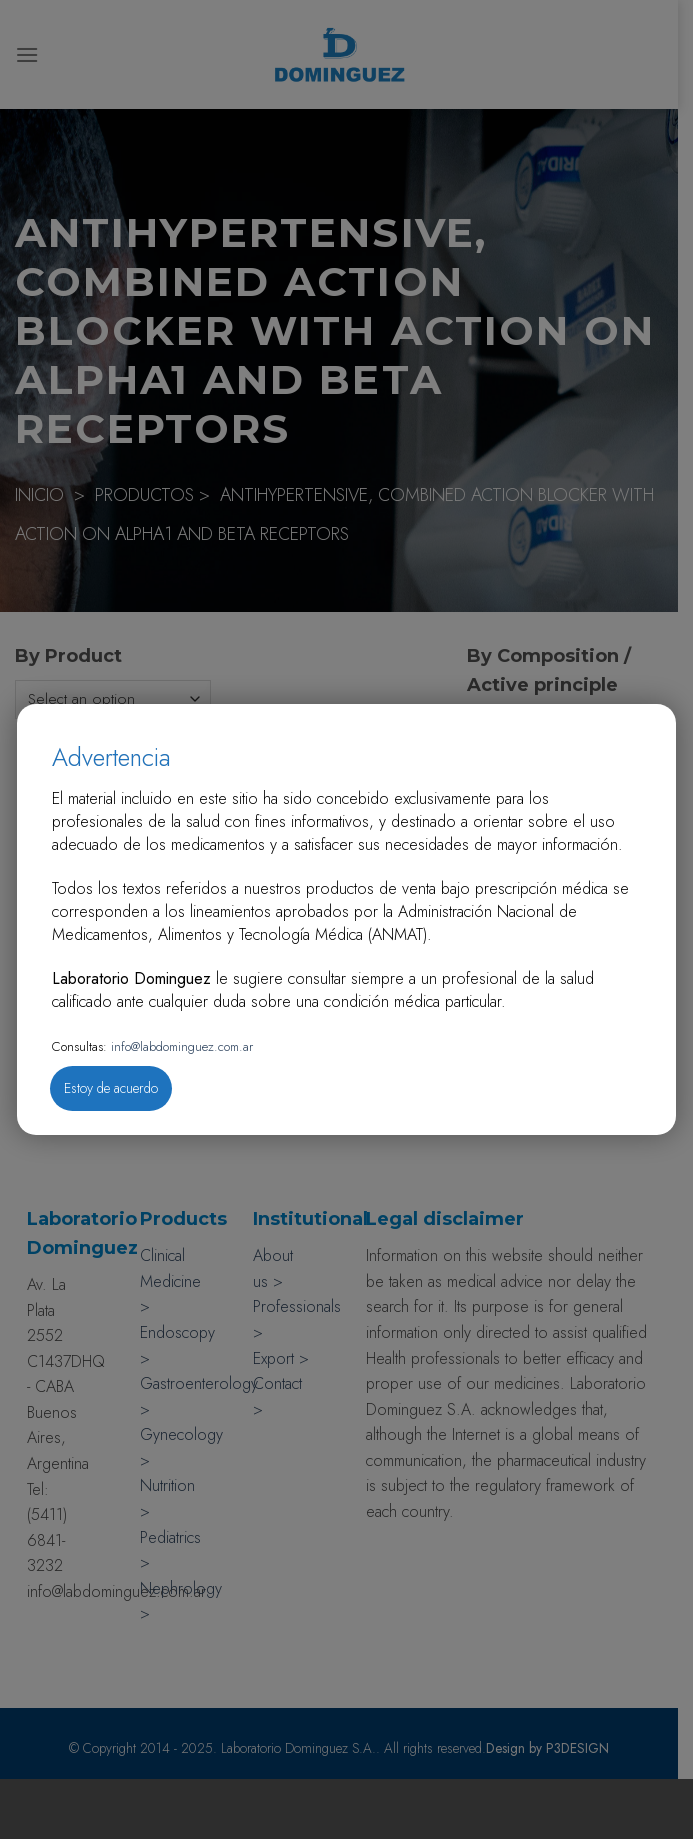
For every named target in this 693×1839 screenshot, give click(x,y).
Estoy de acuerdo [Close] (111, 1088)
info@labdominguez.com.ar (180, 1046)
